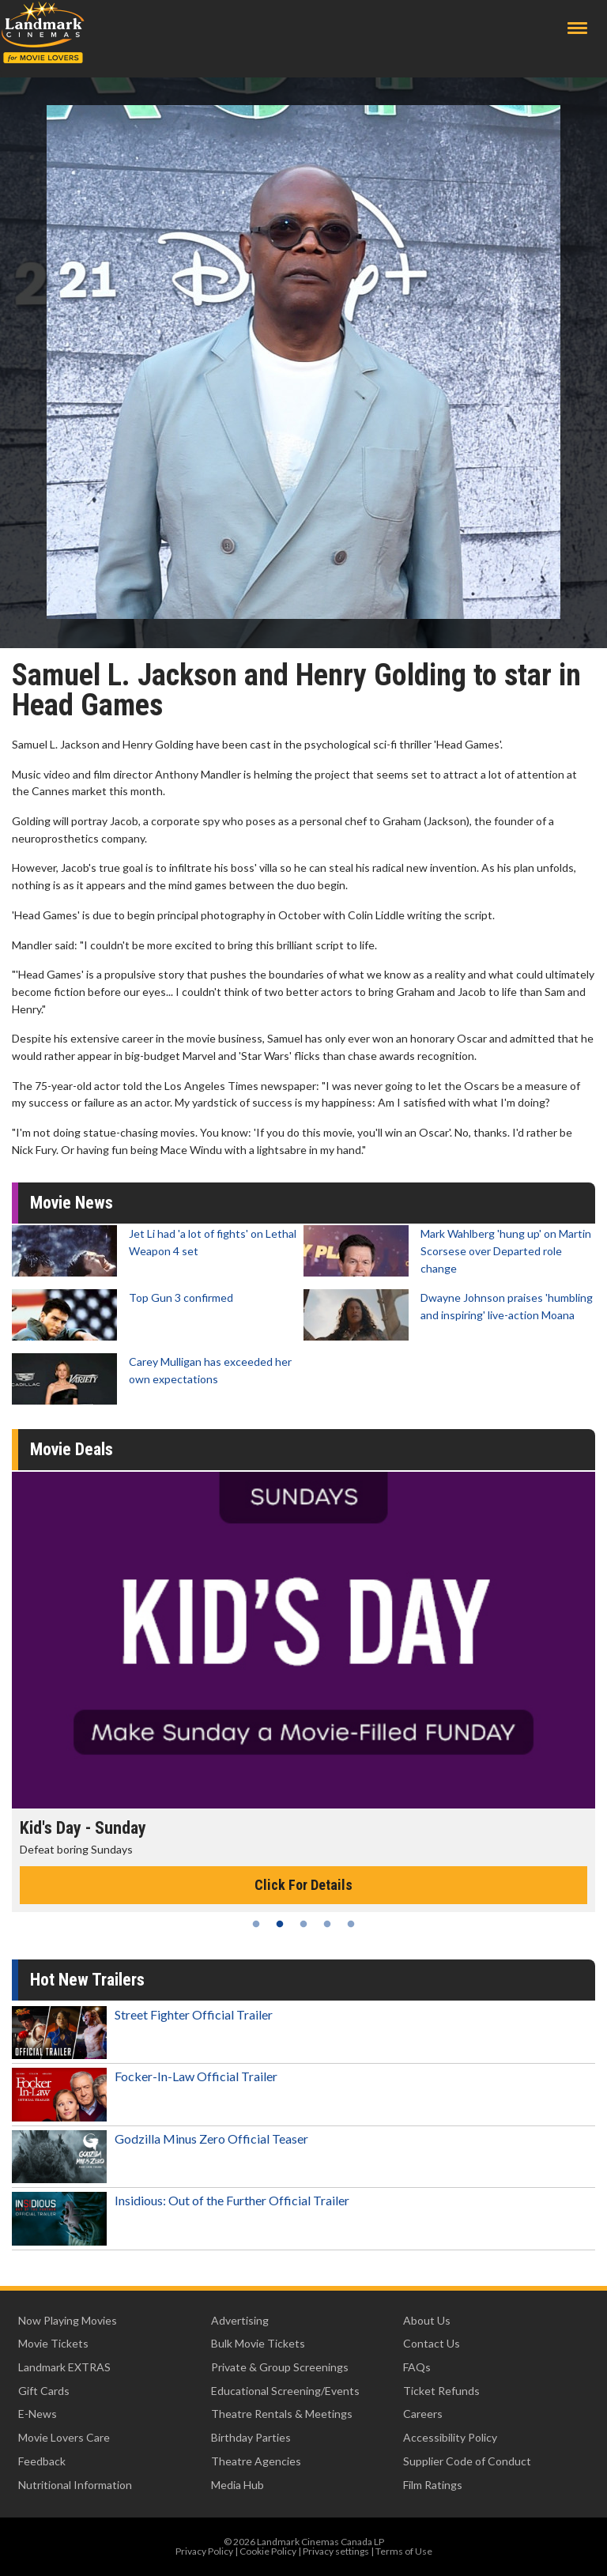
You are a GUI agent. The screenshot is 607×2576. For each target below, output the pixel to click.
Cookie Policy (267, 2551)
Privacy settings (336, 2551)
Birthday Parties (251, 2437)
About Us (427, 2320)
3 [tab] (303, 1924)
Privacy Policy (204, 2551)
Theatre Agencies (256, 2461)
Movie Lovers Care (64, 2437)
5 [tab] (351, 1924)
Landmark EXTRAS (64, 2367)
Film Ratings (432, 2484)
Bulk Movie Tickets (258, 2343)
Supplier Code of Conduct (467, 2461)
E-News (37, 2413)
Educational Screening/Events (285, 2390)
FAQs (417, 2367)
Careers (423, 2413)
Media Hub (237, 2484)
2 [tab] (280, 1924)
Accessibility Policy (450, 2437)
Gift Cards (44, 2390)
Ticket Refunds (441, 2390)
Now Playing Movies (67, 2320)
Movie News (71, 1203)
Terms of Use (403, 2551)
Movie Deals (71, 1449)
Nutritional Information (75, 2484)
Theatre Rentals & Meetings (282, 2413)
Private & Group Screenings (280, 2367)
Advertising (240, 2320)
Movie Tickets (53, 2343)
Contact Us (431, 2343)
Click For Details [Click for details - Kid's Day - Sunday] (303, 1884)
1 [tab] (256, 1924)
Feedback (42, 2461)
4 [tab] (327, 1924)
